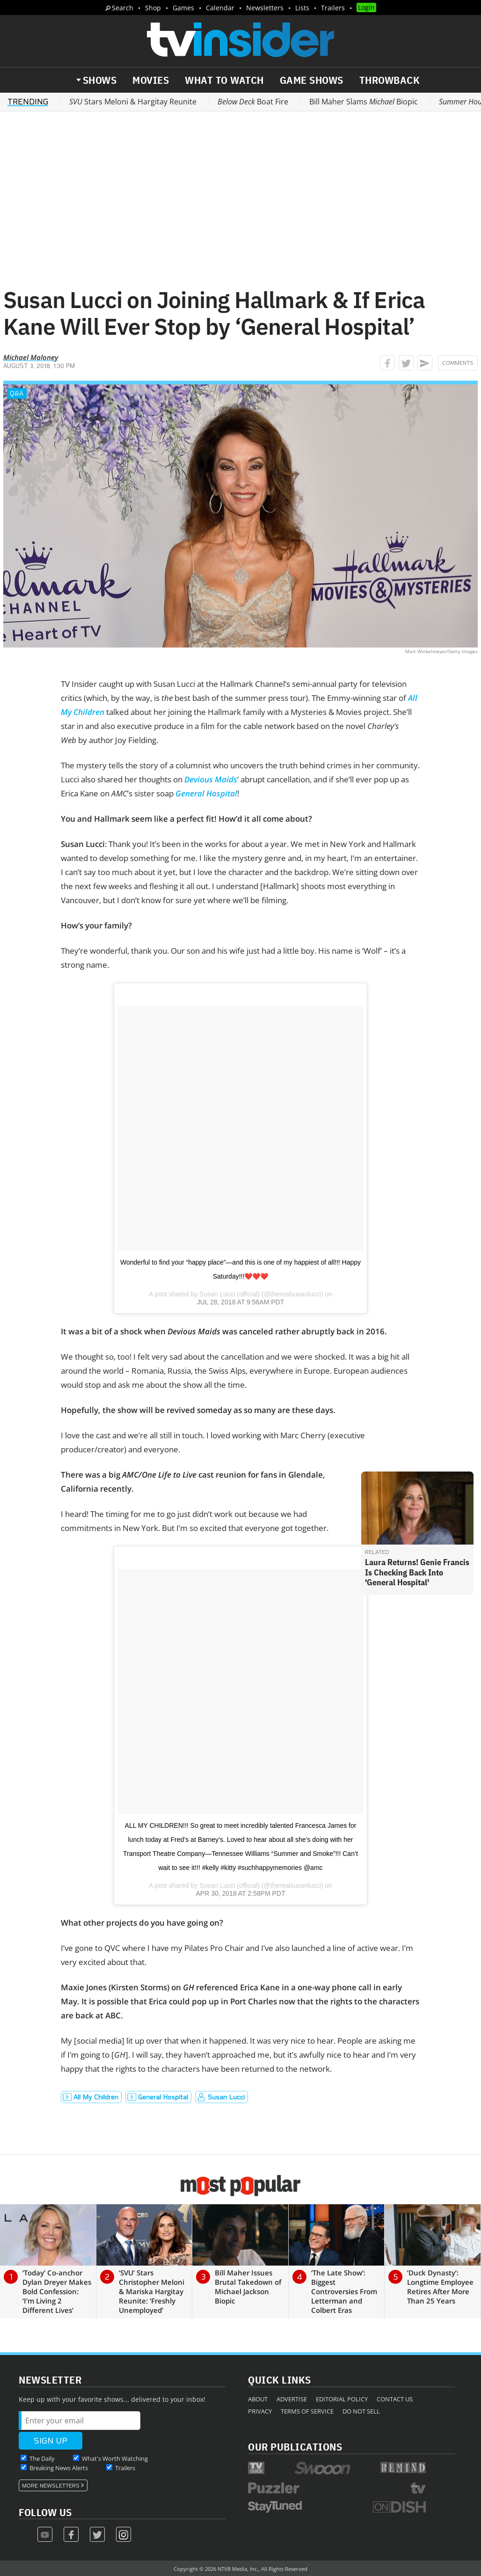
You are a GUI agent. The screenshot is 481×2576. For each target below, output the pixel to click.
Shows (100, 80)
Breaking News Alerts (58, 2468)
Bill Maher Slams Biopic (363, 101)
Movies (150, 80)
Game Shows (311, 80)
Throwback (389, 80)
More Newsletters (51, 2485)
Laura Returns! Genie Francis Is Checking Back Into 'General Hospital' (417, 1572)
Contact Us (395, 2399)
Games (183, 7)
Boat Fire (253, 101)
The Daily (42, 2458)
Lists (302, 7)
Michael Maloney (30, 357)
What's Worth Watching (115, 2458)
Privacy (260, 2411)
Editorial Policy (342, 2399)
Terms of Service (307, 2411)
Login (366, 7)
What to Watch (224, 80)
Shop (153, 7)
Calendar (220, 7)
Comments (458, 363)
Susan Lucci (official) (229, 1294)
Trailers (333, 7)
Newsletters (265, 7)
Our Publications (295, 2446)
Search (122, 7)
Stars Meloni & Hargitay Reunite (133, 101)
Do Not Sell (361, 2411)
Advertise (292, 2399)
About (258, 2399)
